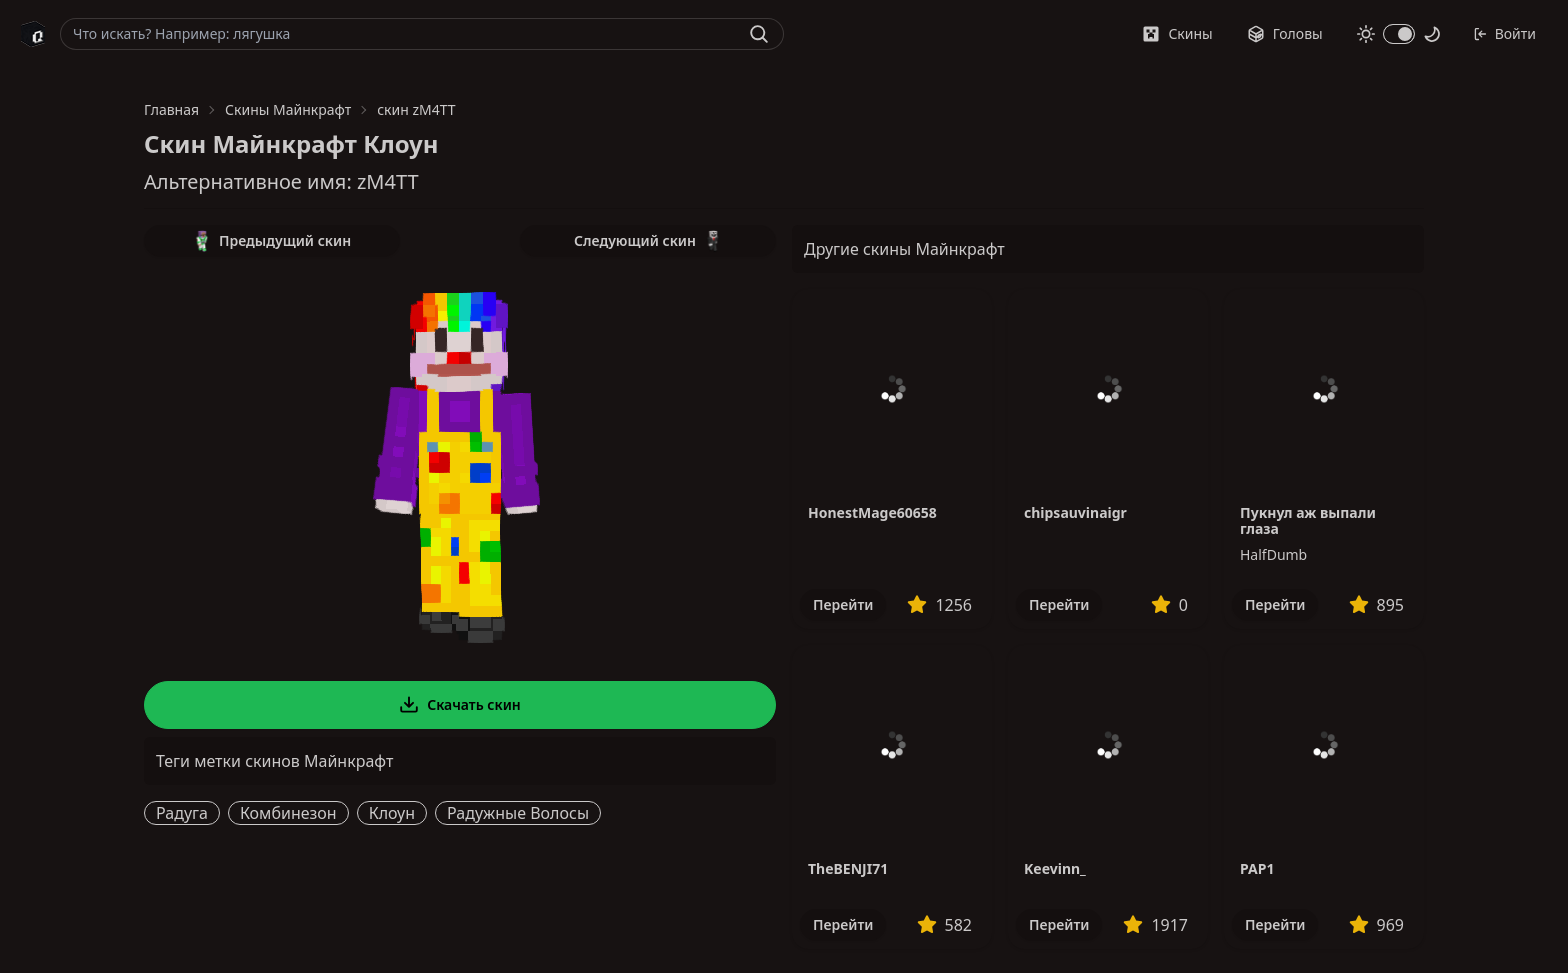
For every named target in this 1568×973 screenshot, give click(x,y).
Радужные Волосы (518, 813)
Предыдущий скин (272, 241)
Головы (1285, 33)
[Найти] (759, 34)
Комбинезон (288, 813)
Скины (1177, 33)
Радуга (182, 813)
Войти (1504, 33)
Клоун (392, 813)
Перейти (843, 604)
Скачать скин (460, 705)
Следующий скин (648, 241)
